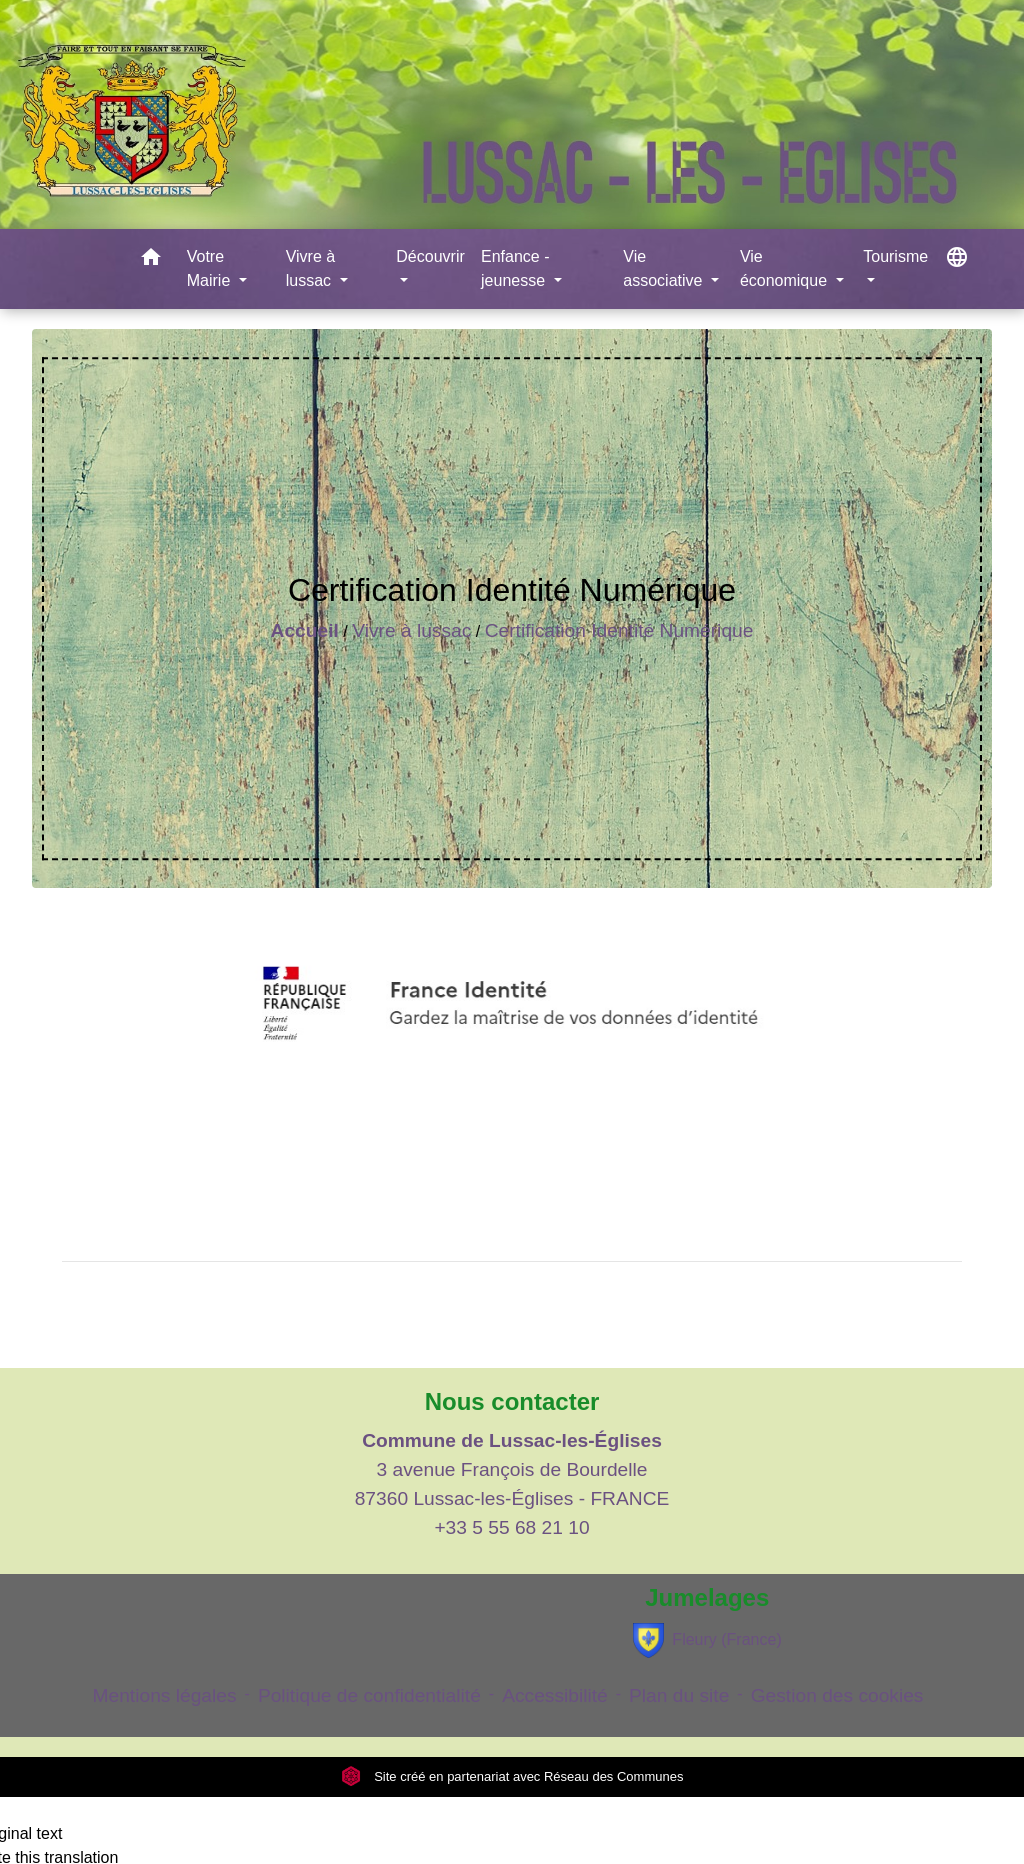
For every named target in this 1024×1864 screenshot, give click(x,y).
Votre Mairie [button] (211, 268)
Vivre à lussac (411, 630)
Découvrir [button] (430, 256)
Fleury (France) (707, 1640)
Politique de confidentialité (369, 1695)
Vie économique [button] (786, 268)
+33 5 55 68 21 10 (511, 1527)
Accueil (305, 630)
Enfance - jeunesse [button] (515, 268)
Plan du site (679, 1695)
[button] (151, 260)
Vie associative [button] (665, 268)
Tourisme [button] (895, 256)
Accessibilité (555, 1695)
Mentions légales (165, 1695)
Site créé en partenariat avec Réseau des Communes (512, 1776)
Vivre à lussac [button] (311, 268)
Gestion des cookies (837, 1695)
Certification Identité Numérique (619, 630)
